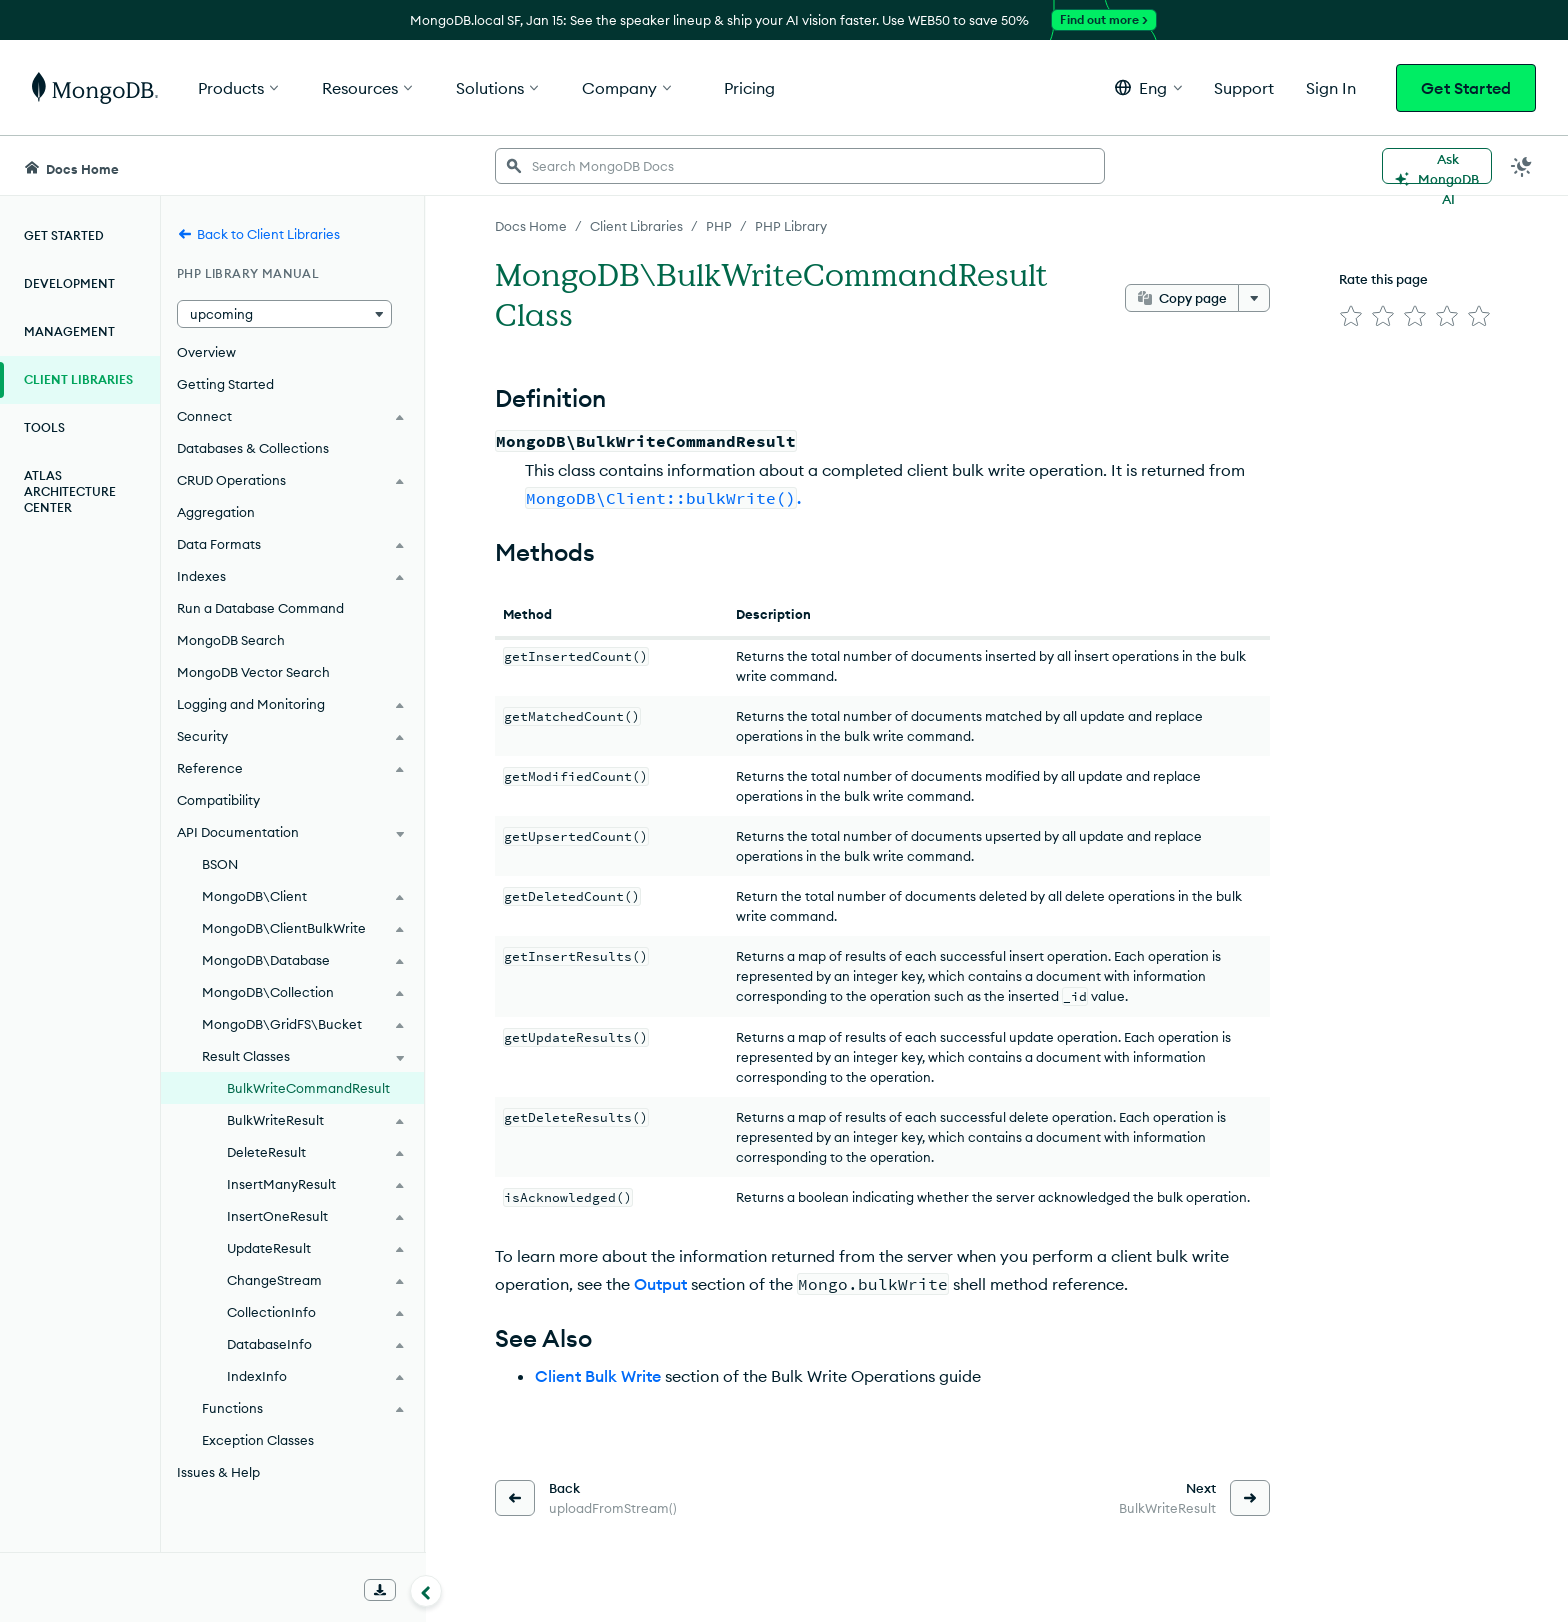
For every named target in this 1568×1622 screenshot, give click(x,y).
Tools (44, 427)
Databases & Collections (253, 448)
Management (69, 331)
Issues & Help (218, 1472)
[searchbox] (800, 166)
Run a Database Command (260, 608)
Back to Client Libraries (258, 234)
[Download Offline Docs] (380, 1590)
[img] (1351, 316)
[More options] (1254, 298)
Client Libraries (78, 379)
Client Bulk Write (598, 1376)
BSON (220, 864)
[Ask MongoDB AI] (1437, 166)
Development (69, 283)
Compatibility (218, 800)
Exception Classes (258, 1440)
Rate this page (1383, 279)
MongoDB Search (231, 640)
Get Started (1466, 88)
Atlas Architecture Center (70, 491)
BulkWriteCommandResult (308, 1088)
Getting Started (225, 384)
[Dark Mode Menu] (1522, 166)
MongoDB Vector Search (253, 672)
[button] (1148, 87)
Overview (206, 352)
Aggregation (216, 512)
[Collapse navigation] (426, 1591)
